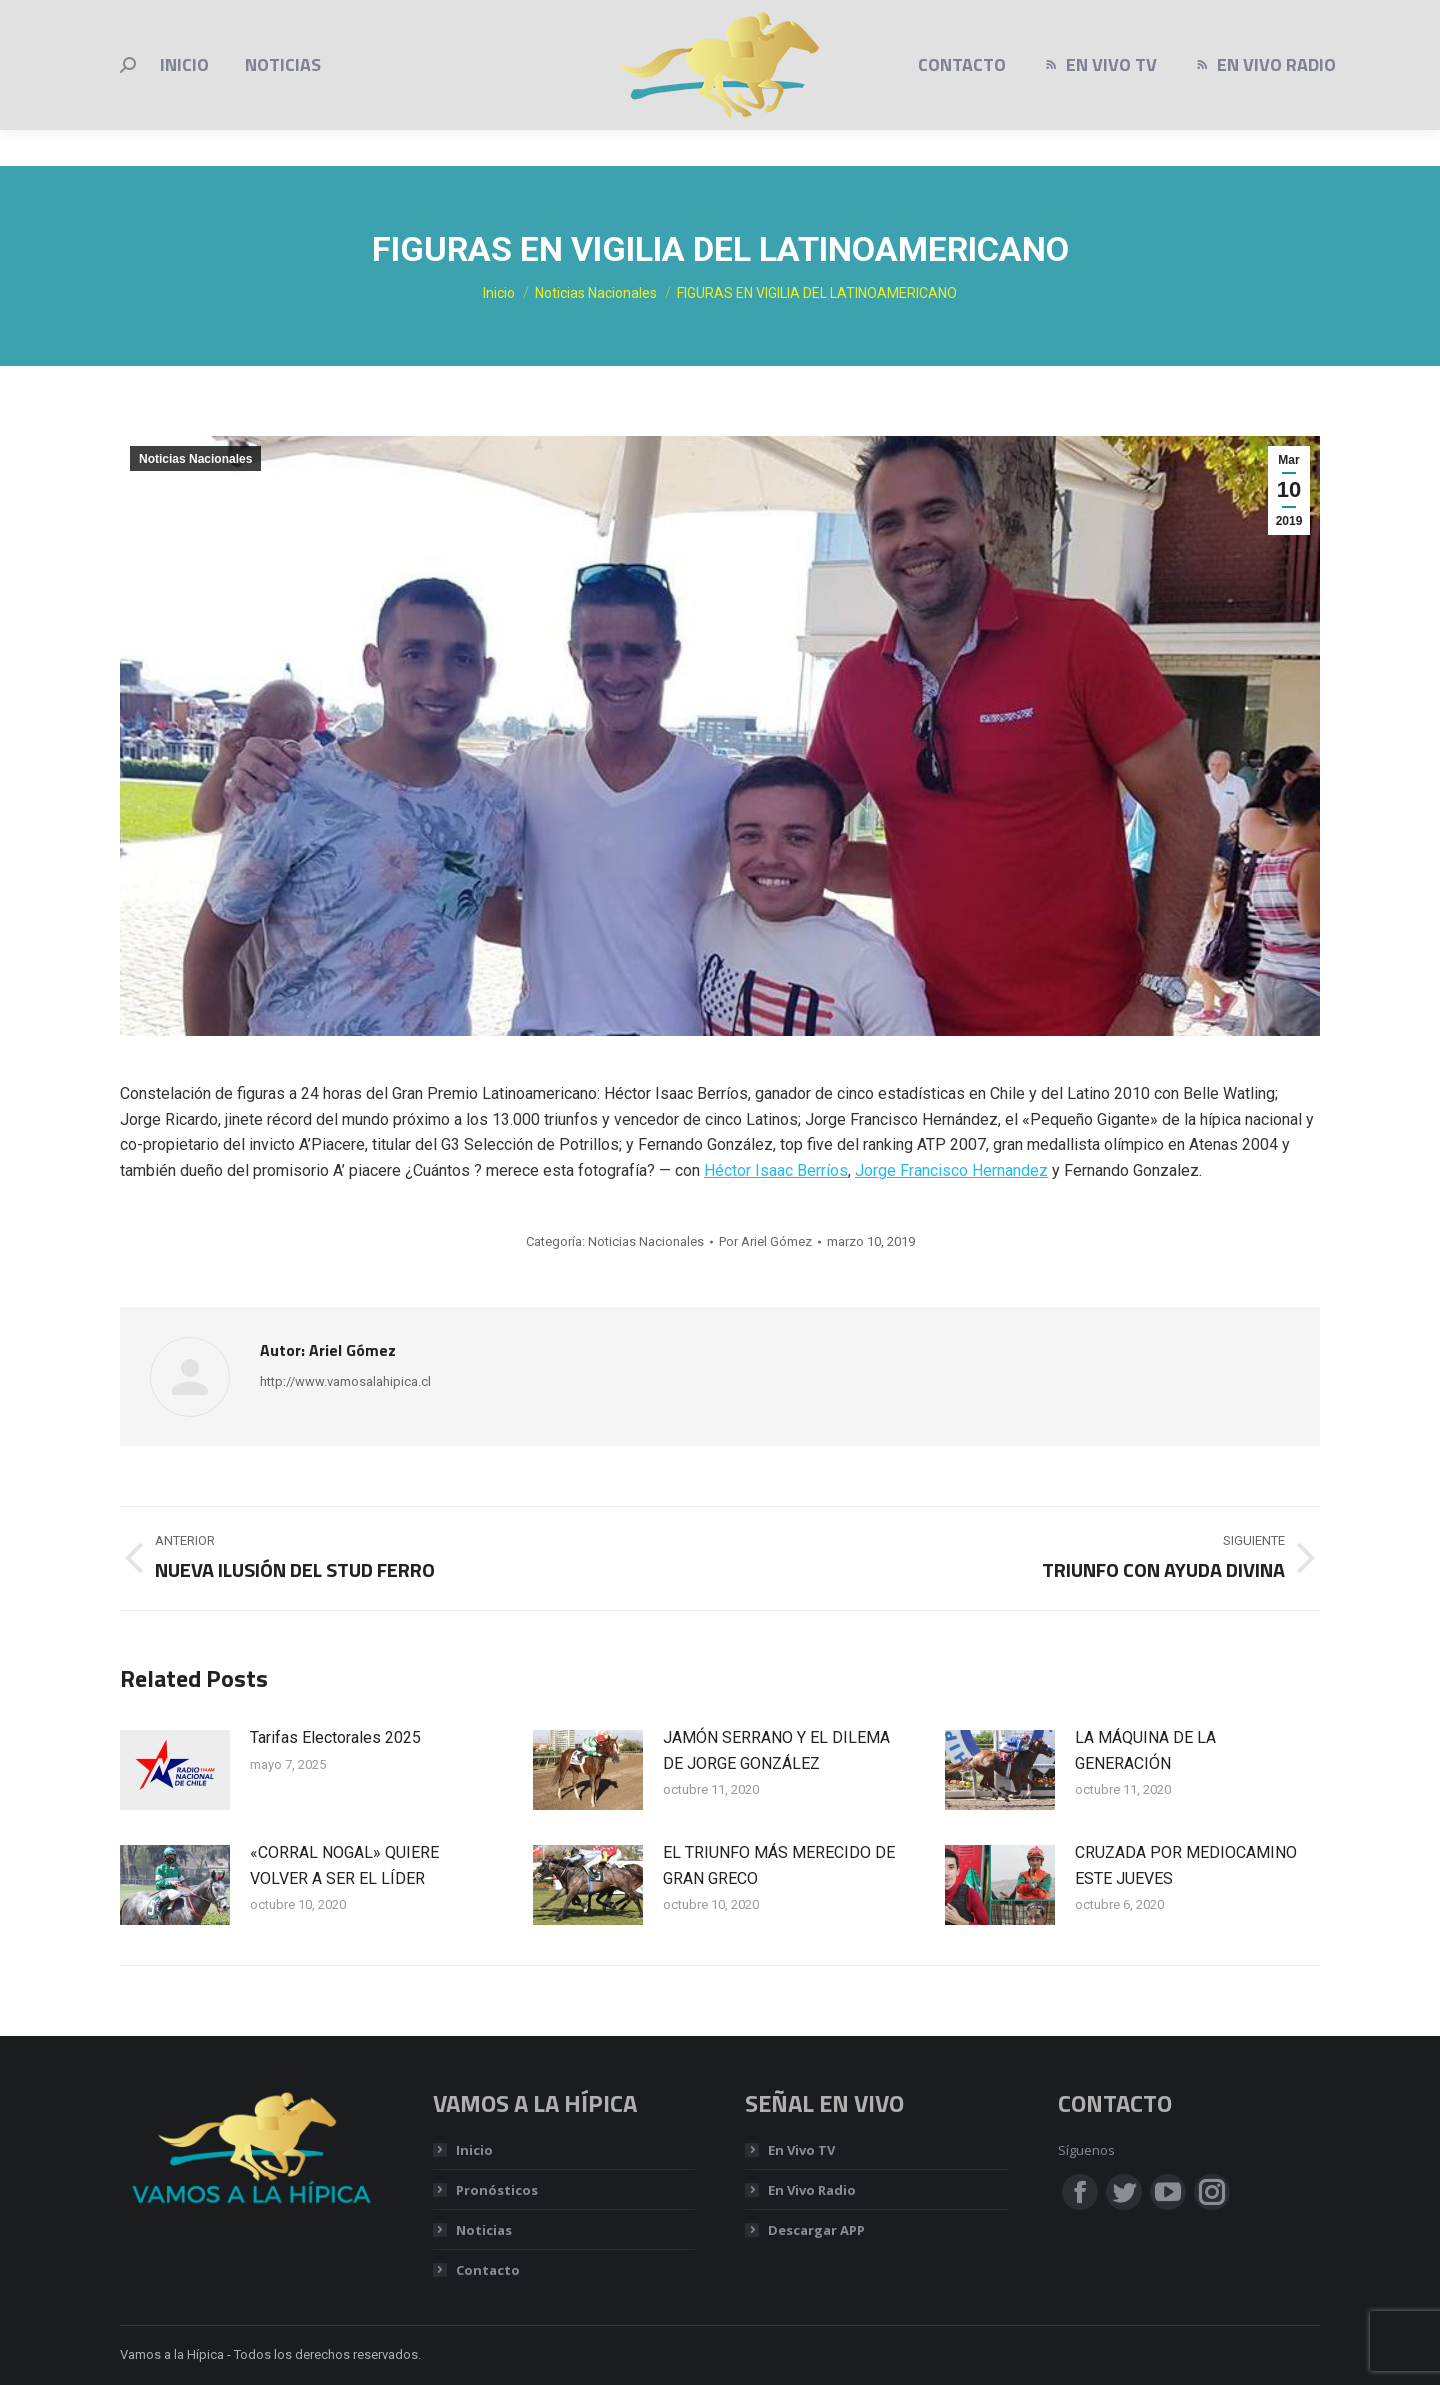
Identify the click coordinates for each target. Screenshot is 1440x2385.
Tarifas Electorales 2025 (335, 1737)
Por (765, 1241)
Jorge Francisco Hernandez (951, 1170)
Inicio (474, 2150)
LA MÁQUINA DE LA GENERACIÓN (1145, 1750)
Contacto (488, 2270)
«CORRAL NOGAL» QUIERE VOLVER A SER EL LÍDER (344, 1865)
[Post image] (175, 1770)
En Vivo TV (801, 2150)
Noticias (484, 2230)
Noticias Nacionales (195, 459)
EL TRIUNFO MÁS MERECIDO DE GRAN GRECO (779, 1865)
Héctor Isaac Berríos (776, 1170)
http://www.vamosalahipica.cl (345, 1381)
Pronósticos (497, 2190)
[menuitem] (184, 101)
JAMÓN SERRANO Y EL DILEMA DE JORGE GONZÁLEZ (776, 1750)
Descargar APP (816, 2230)
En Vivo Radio (812, 2190)
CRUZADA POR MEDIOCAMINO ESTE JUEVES (1186, 1865)
